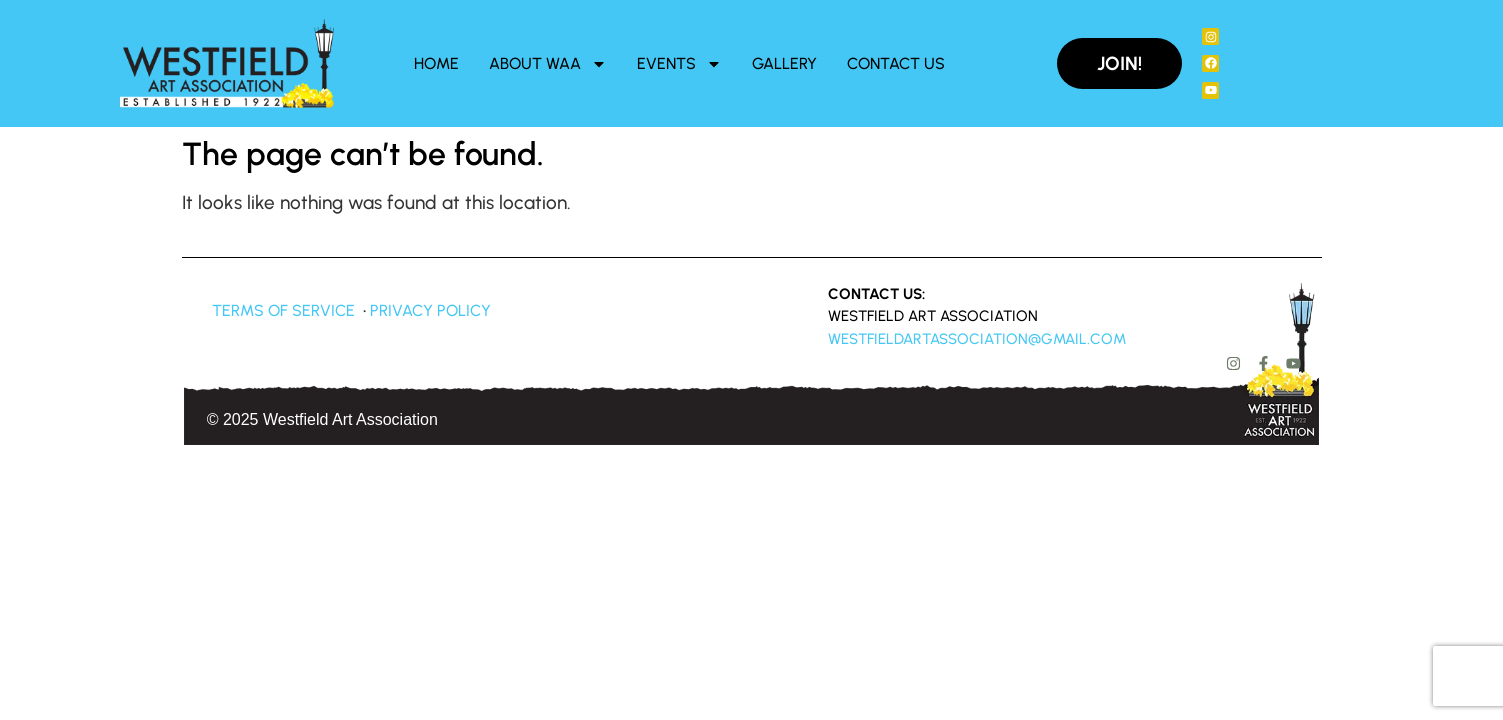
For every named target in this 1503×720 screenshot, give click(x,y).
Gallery (784, 63)
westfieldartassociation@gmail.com (977, 339)
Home (436, 63)
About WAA (548, 64)
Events (679, 64)
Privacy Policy (430, 310)
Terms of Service (283, 310)
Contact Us (896, 63)
